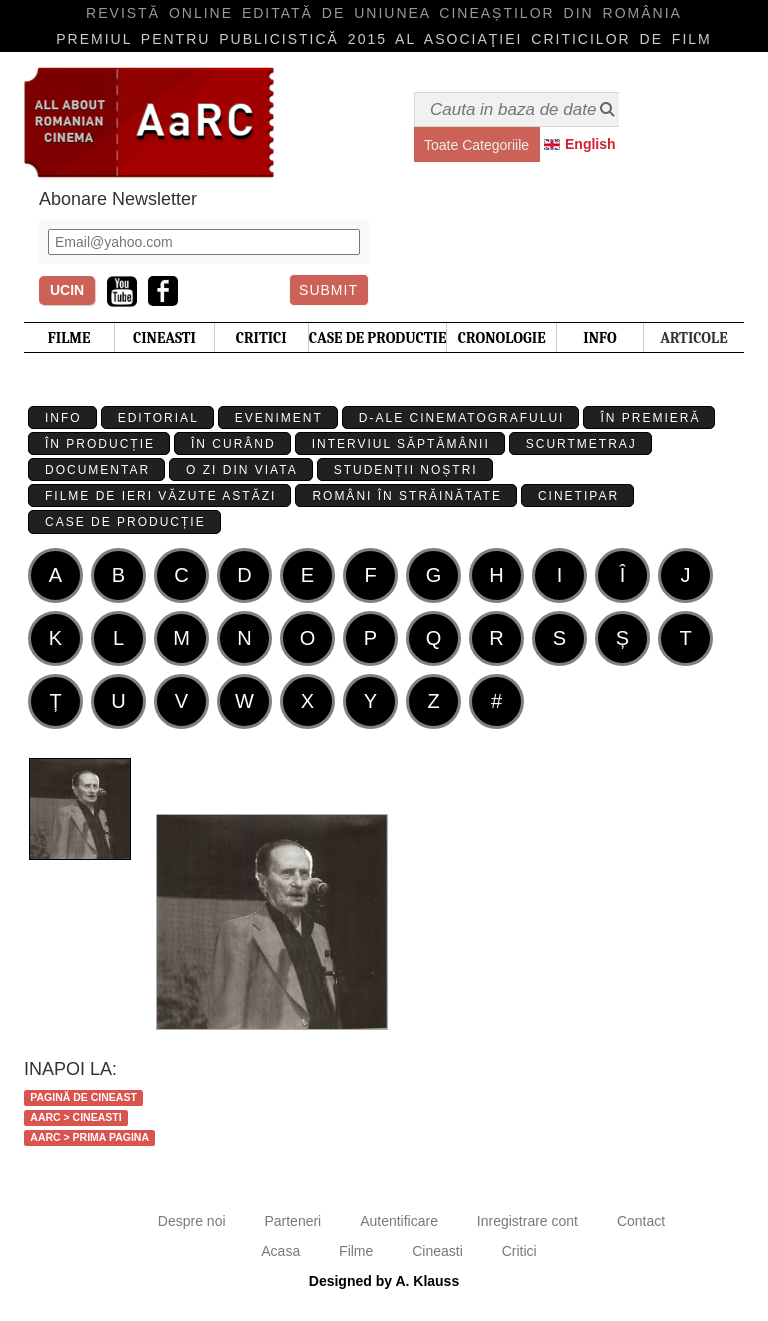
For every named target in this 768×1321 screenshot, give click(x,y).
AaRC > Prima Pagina (89, 1137)
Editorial (158, 418)
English (590, 144)
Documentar (97, 470)
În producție (100, 444)
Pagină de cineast (83, 1097)
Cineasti (437, 1251)
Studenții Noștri (406, 470)
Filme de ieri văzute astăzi (160, 496)
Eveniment (279, 418)
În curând (233, 444)
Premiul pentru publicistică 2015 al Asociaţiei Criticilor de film (384, 39)
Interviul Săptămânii (401, 444)
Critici (519, 1251)
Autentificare (399, 1221)
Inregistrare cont (527, 1221)
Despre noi (192, 1221)
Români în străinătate (407, 496)
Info (63, 418)
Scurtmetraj (581, 444)
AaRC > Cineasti (75, 1117)
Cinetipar (578, 496)
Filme (356, 1251)
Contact (641, 1221)
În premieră (650, 418)
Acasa (280, 1251)
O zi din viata (242, 470)
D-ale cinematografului (462, 418)
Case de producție (125, 522)
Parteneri (292, 1221)
